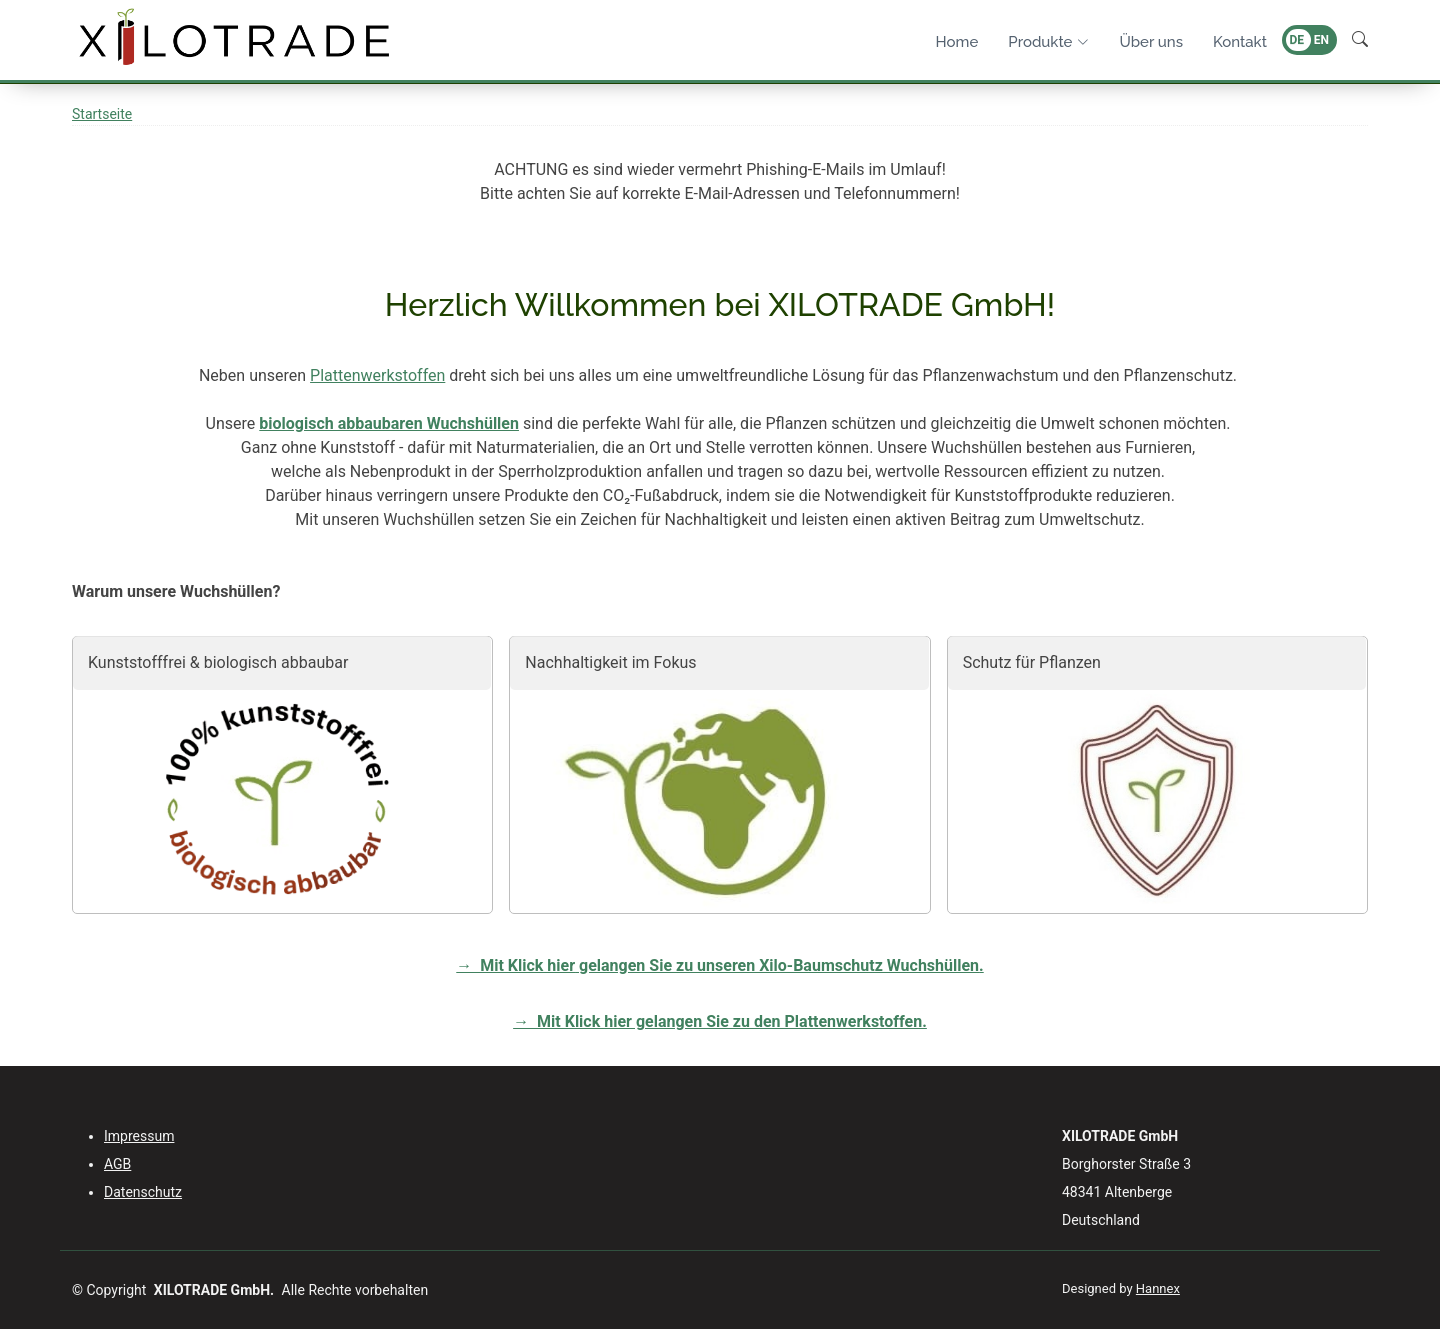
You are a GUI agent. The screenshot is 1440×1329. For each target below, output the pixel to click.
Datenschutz (143, 1192)
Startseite (102, 114)
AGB (117, 1164)
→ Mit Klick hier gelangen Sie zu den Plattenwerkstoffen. (720, 1021)
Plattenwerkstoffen (377, 375)
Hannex (1158, 1288)
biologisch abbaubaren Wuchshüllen (389, 423)
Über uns (1151, 42)
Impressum (139, 1136)
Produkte (1048, 42)
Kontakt (1240, 42)
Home (957, 42)
